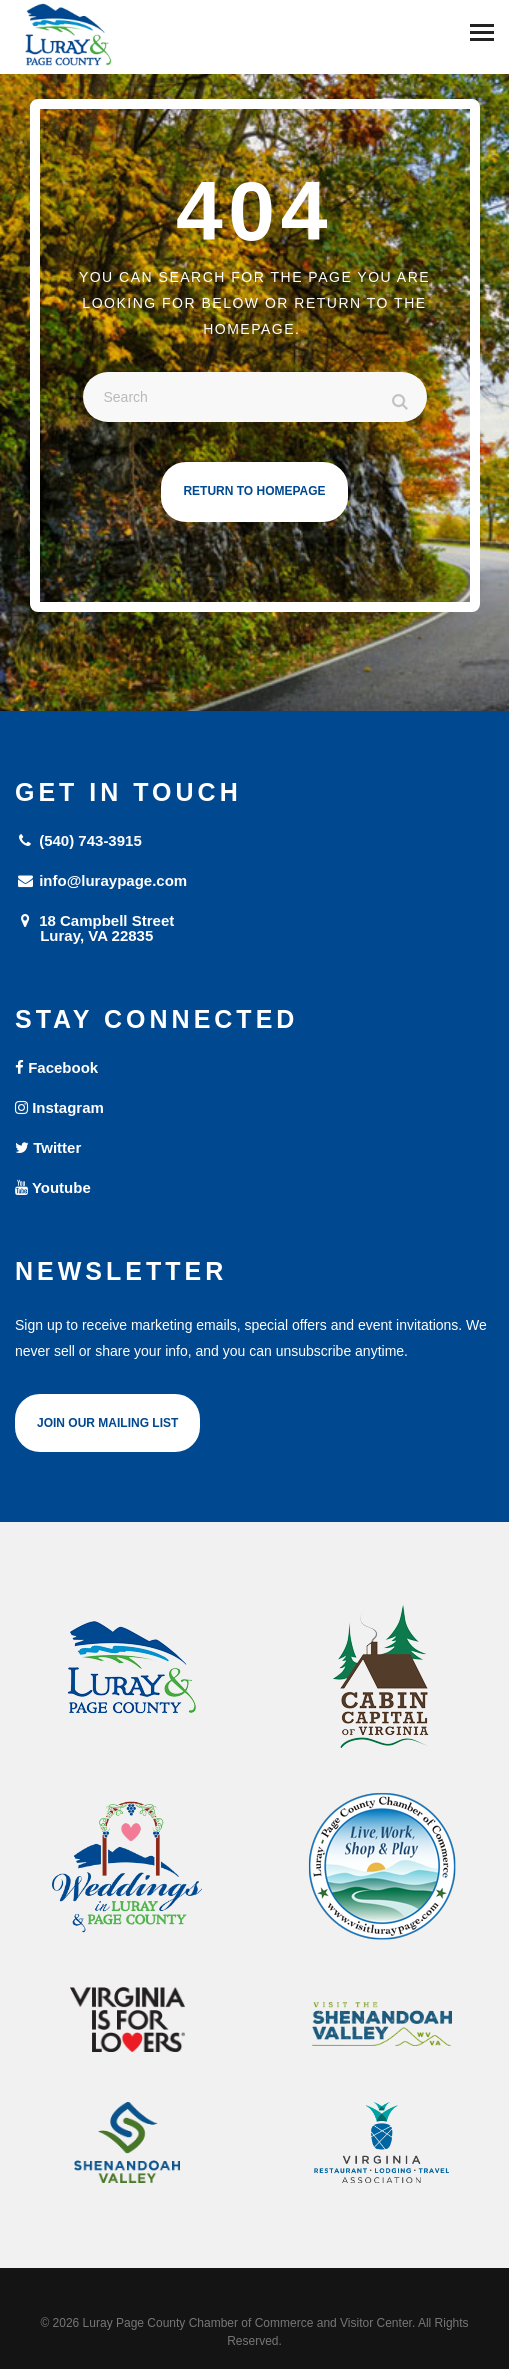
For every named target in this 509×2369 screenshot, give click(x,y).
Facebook (56, 1067)
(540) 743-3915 (78, 840)
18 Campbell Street (254, 927)
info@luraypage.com (101, 880)
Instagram (59, 1107)
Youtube (53, 1187)
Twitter (48, 1147)
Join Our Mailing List (107, 1423)
